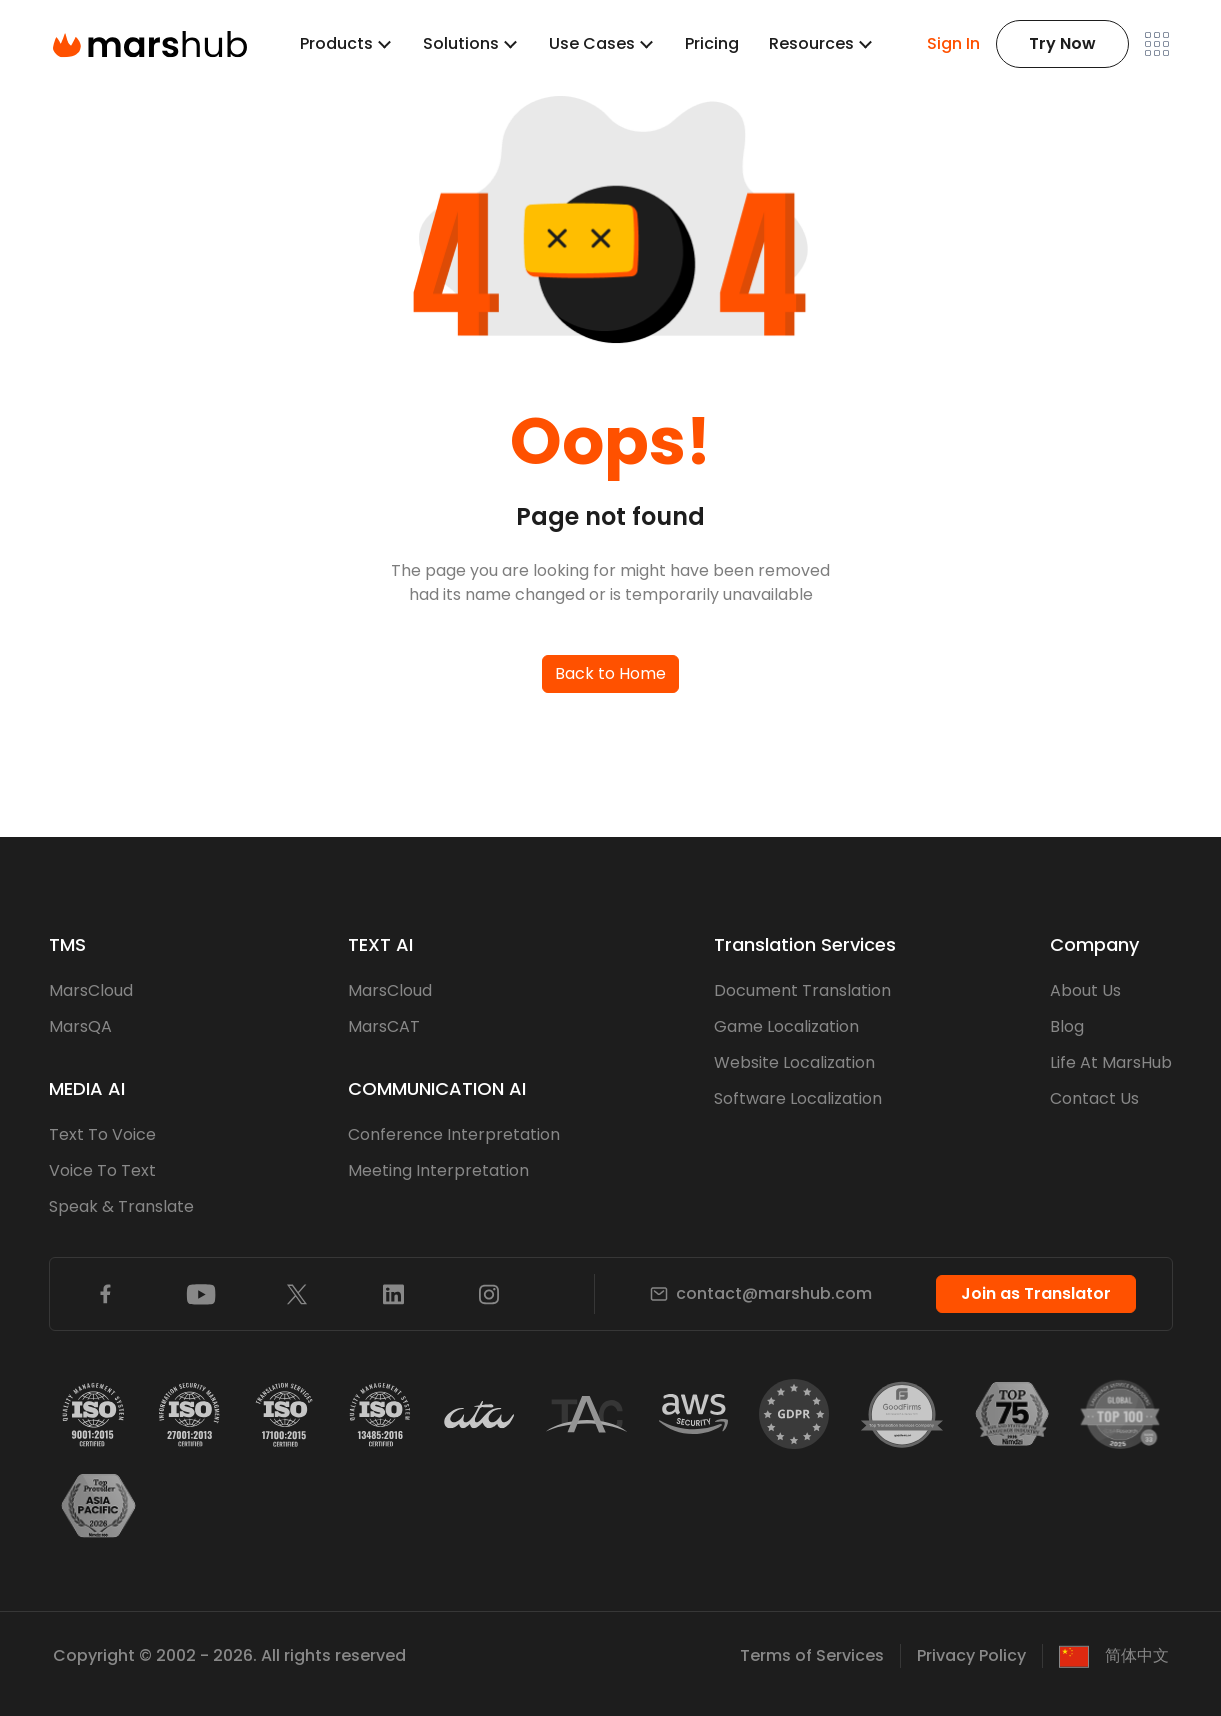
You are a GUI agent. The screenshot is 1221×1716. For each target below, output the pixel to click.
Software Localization (798, 1098)
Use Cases (592, 43)
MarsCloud (91, 990)
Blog (1067, 1026)
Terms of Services (812, 1655)
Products (336, 43)
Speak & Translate (121, 1206)
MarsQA (80, 1026)
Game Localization (786, 1026)
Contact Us (1094, 1098)
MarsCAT (384, 1026)
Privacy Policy (971, 1655)
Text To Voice (102, 1134)
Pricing (712, 43)
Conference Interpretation (454, 1134)
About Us (1085, 990)
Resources (811, 43)
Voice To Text (102, 1170)
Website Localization (794, 1062)
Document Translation (802, 990)
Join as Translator (1036, 1293)
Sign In (953, 43)
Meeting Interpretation (438, 1170)
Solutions (461, 43)
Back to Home (610, 673)
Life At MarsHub (1111, 1062)
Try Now (1062, 43)
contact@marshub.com (761, 1293)
